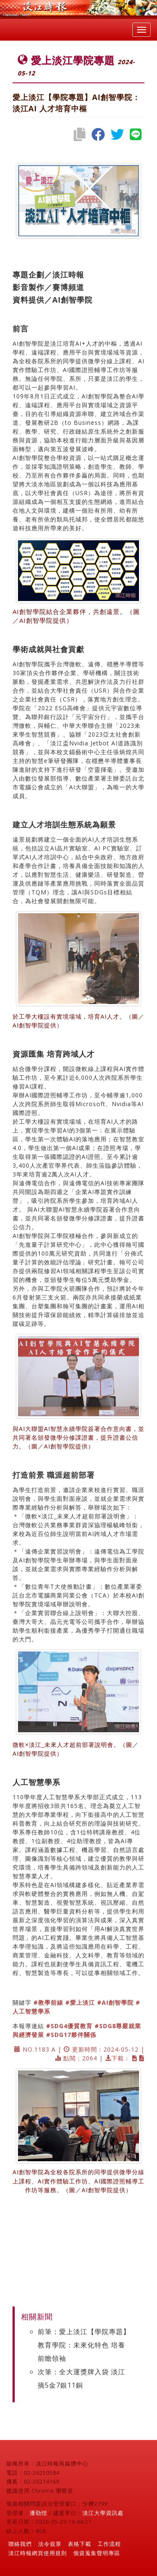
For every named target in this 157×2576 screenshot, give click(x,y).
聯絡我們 (20, 2544)
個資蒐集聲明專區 (96, 2553)
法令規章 (50, 2544)
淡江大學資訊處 (103, 2513)
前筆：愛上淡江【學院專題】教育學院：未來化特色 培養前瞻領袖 (84, 2345)
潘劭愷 (38, 2513)
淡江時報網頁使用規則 (37, 2553)
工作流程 (109, 2544)
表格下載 (79, 2544)
